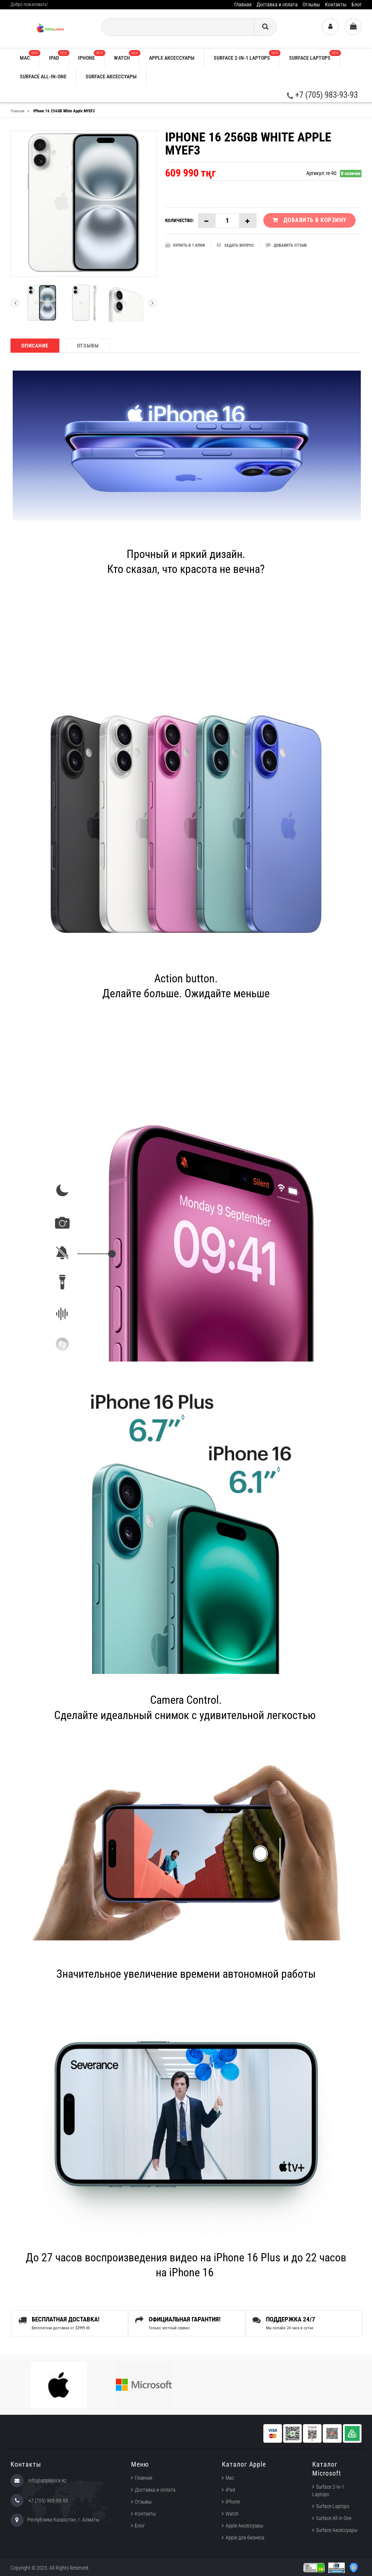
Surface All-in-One (43, 76)
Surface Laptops (314, 55)
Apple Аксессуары (244, 2526)
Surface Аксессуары (111, 76)
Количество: (179, 220)
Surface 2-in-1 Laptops (246, 55)
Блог (356, 4)
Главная (243, 4)
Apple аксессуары (172, 58)
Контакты (336, 4)
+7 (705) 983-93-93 (322, 95)
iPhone (91, 55)
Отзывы (311, 4)
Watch (126, 55)
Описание (35, 346)
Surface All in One (333, 2518)
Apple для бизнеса (245, 2538)
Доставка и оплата (277, 4)
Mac (29, 55)
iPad (58, 55)
